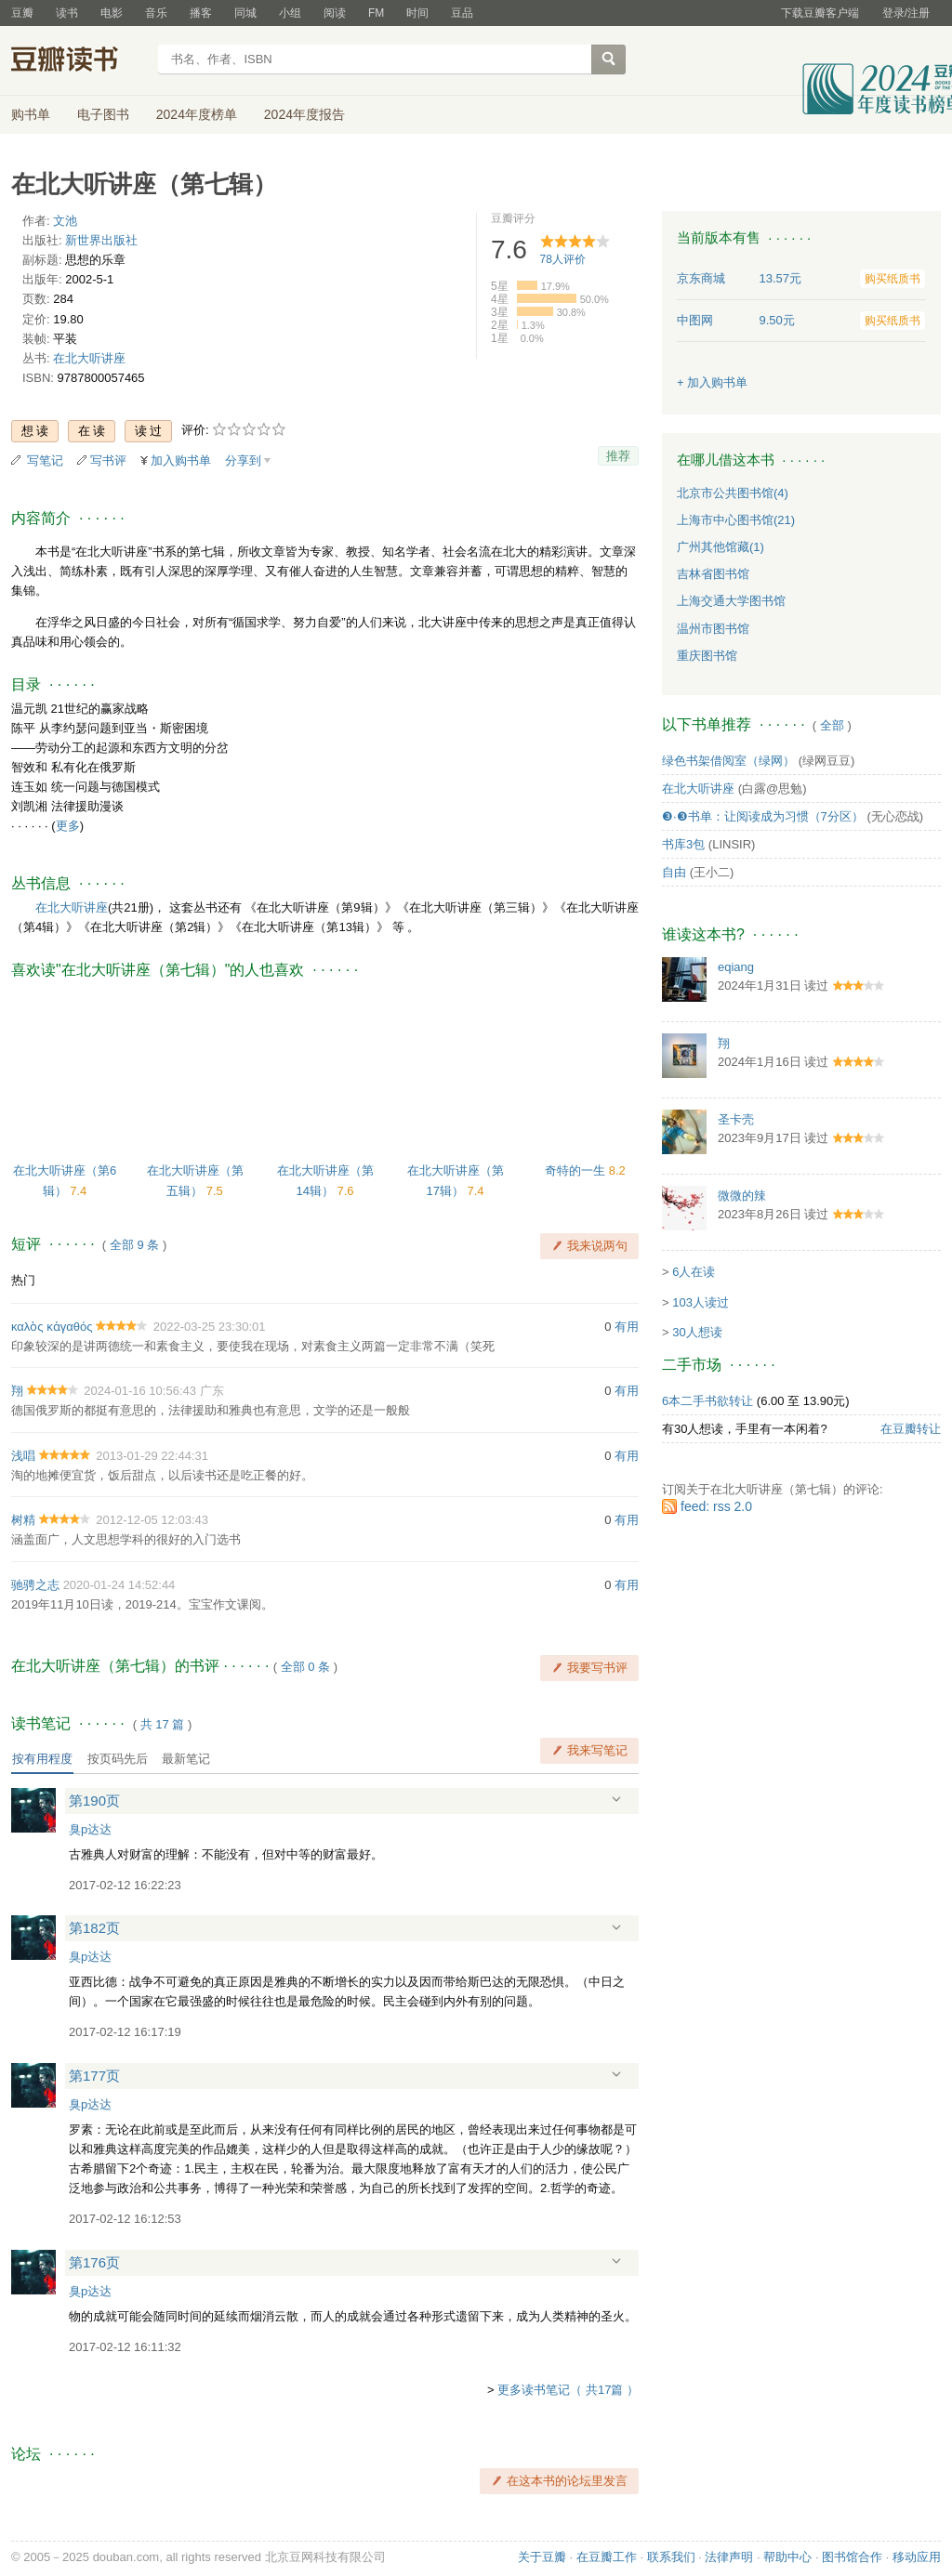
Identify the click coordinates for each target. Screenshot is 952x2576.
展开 (616, 1799)
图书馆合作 (852, 2557)
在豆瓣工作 (606, 2557)
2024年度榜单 (196, 114)
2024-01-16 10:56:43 (140, 1391)
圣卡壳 (736, 1119)
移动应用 (916, 2557)
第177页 (94, 2075)
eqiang (736, 967)
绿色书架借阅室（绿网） (728, 761)
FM (376, 13)
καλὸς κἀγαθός (51, 1327)
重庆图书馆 (707, 656)
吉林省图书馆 (713, 574)
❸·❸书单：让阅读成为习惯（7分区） (763, 816)
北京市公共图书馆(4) (732, 493)
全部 (832, 725)
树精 (23, 1520)
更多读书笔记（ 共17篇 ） (568, 2390)
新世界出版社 (101, 240)
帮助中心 (787, 2557)
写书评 (108, 460)
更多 (68, 826)
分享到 (243, 460)
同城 (245, 13)
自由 (674, 872)
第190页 (94, 1800)
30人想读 (696, 1332)
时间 (417, 13)
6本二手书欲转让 (707, 1401)
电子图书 (103, 114)
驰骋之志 (35, 1585)
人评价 (563, 259)
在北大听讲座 (89, 358)
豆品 (462, 13)
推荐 (618, 456)
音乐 (156, 13)
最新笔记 (186, 1759)
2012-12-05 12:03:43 (152, 1520)
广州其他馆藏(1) (720, 547)
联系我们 (671, 2557)
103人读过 (700, 1302)
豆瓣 (22, 13)
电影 (111, 13)
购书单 (30, 114)
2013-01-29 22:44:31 (152, 1456)
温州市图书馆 (713, 629)
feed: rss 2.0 (716, 1506)
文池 (65, 221)
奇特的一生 (577, 1170)
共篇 (162, 1724)
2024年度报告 (304, 114)
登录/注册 (906, 13)
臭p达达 (90, 1829)
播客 (201, 13)
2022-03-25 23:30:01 (209, 1327)
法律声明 (729, 2557)
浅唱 (23, 1456)
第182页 (94, 1928)
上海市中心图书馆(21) (736, 520)
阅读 (335, 13)
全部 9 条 (134, 1245)
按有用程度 (42, 1759)
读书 (67, 13)
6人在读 (693, 1272)
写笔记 (45, 460)
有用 (627, 1327)
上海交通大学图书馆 (731, 601)
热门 (23, 1280)
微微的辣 (742, 1196)
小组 (290, 13)
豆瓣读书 (78, 61)
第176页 (94, 2262)
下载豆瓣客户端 (820, 13)
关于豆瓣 (542, 2557)
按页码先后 (117, 1759)
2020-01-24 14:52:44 (119, 1585)
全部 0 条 (305, 1667)
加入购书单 (181, 460)
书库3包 (683, 844)
